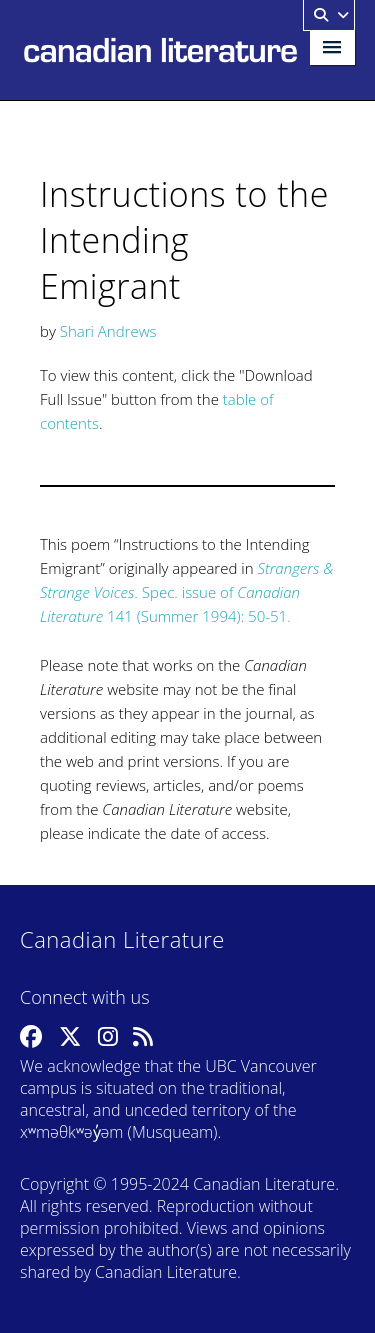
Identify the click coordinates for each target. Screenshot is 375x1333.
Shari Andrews (108, 331)
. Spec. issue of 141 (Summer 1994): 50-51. (186, 592)
